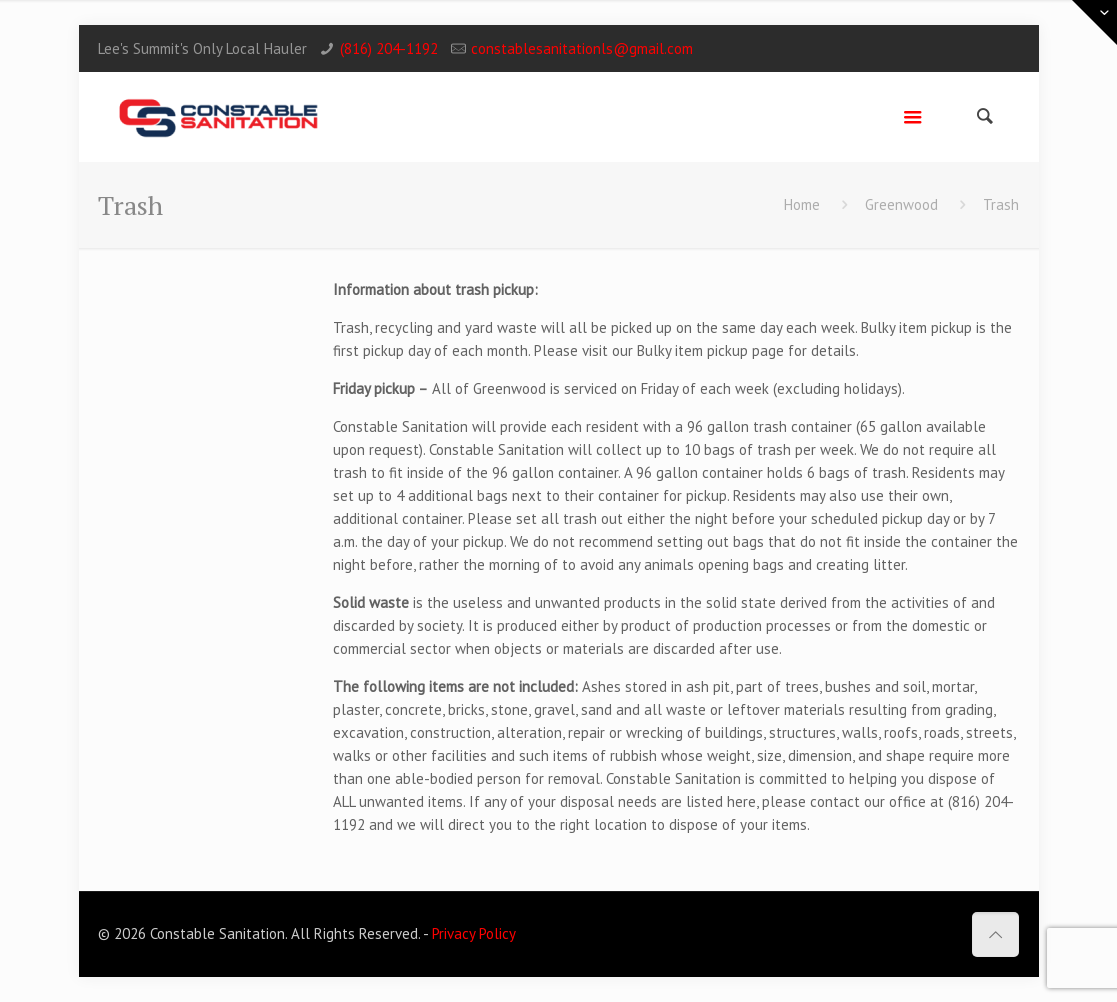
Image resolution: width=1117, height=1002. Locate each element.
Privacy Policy (474, 933)
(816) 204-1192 (389, 48)
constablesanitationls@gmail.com (582, 48)
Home (802, 204)
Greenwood (901, 204)
